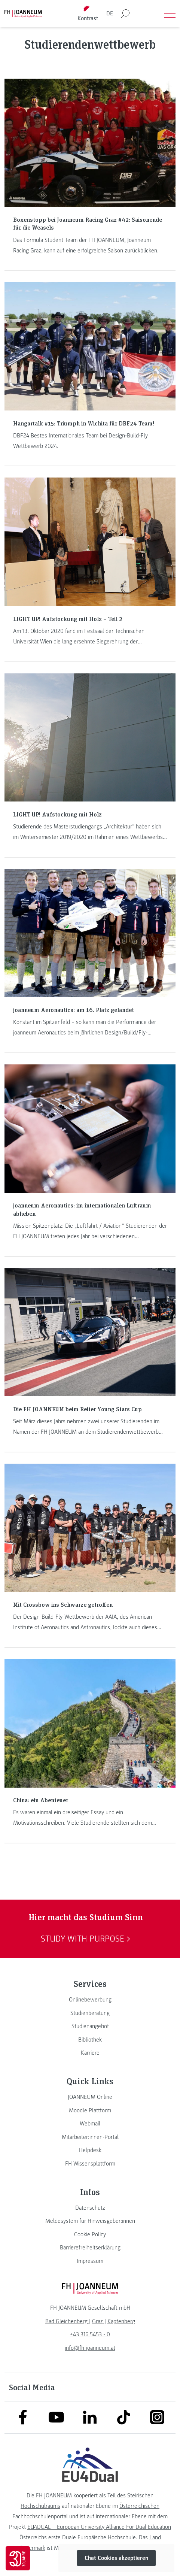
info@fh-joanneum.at (90, 2348)
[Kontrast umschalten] (87, 13)
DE (109, 13)
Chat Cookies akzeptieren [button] (116, 2558)
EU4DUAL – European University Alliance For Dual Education (99, 2527)
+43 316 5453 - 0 (90, 2334)
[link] (90, 1999)
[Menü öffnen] (170, 13)
